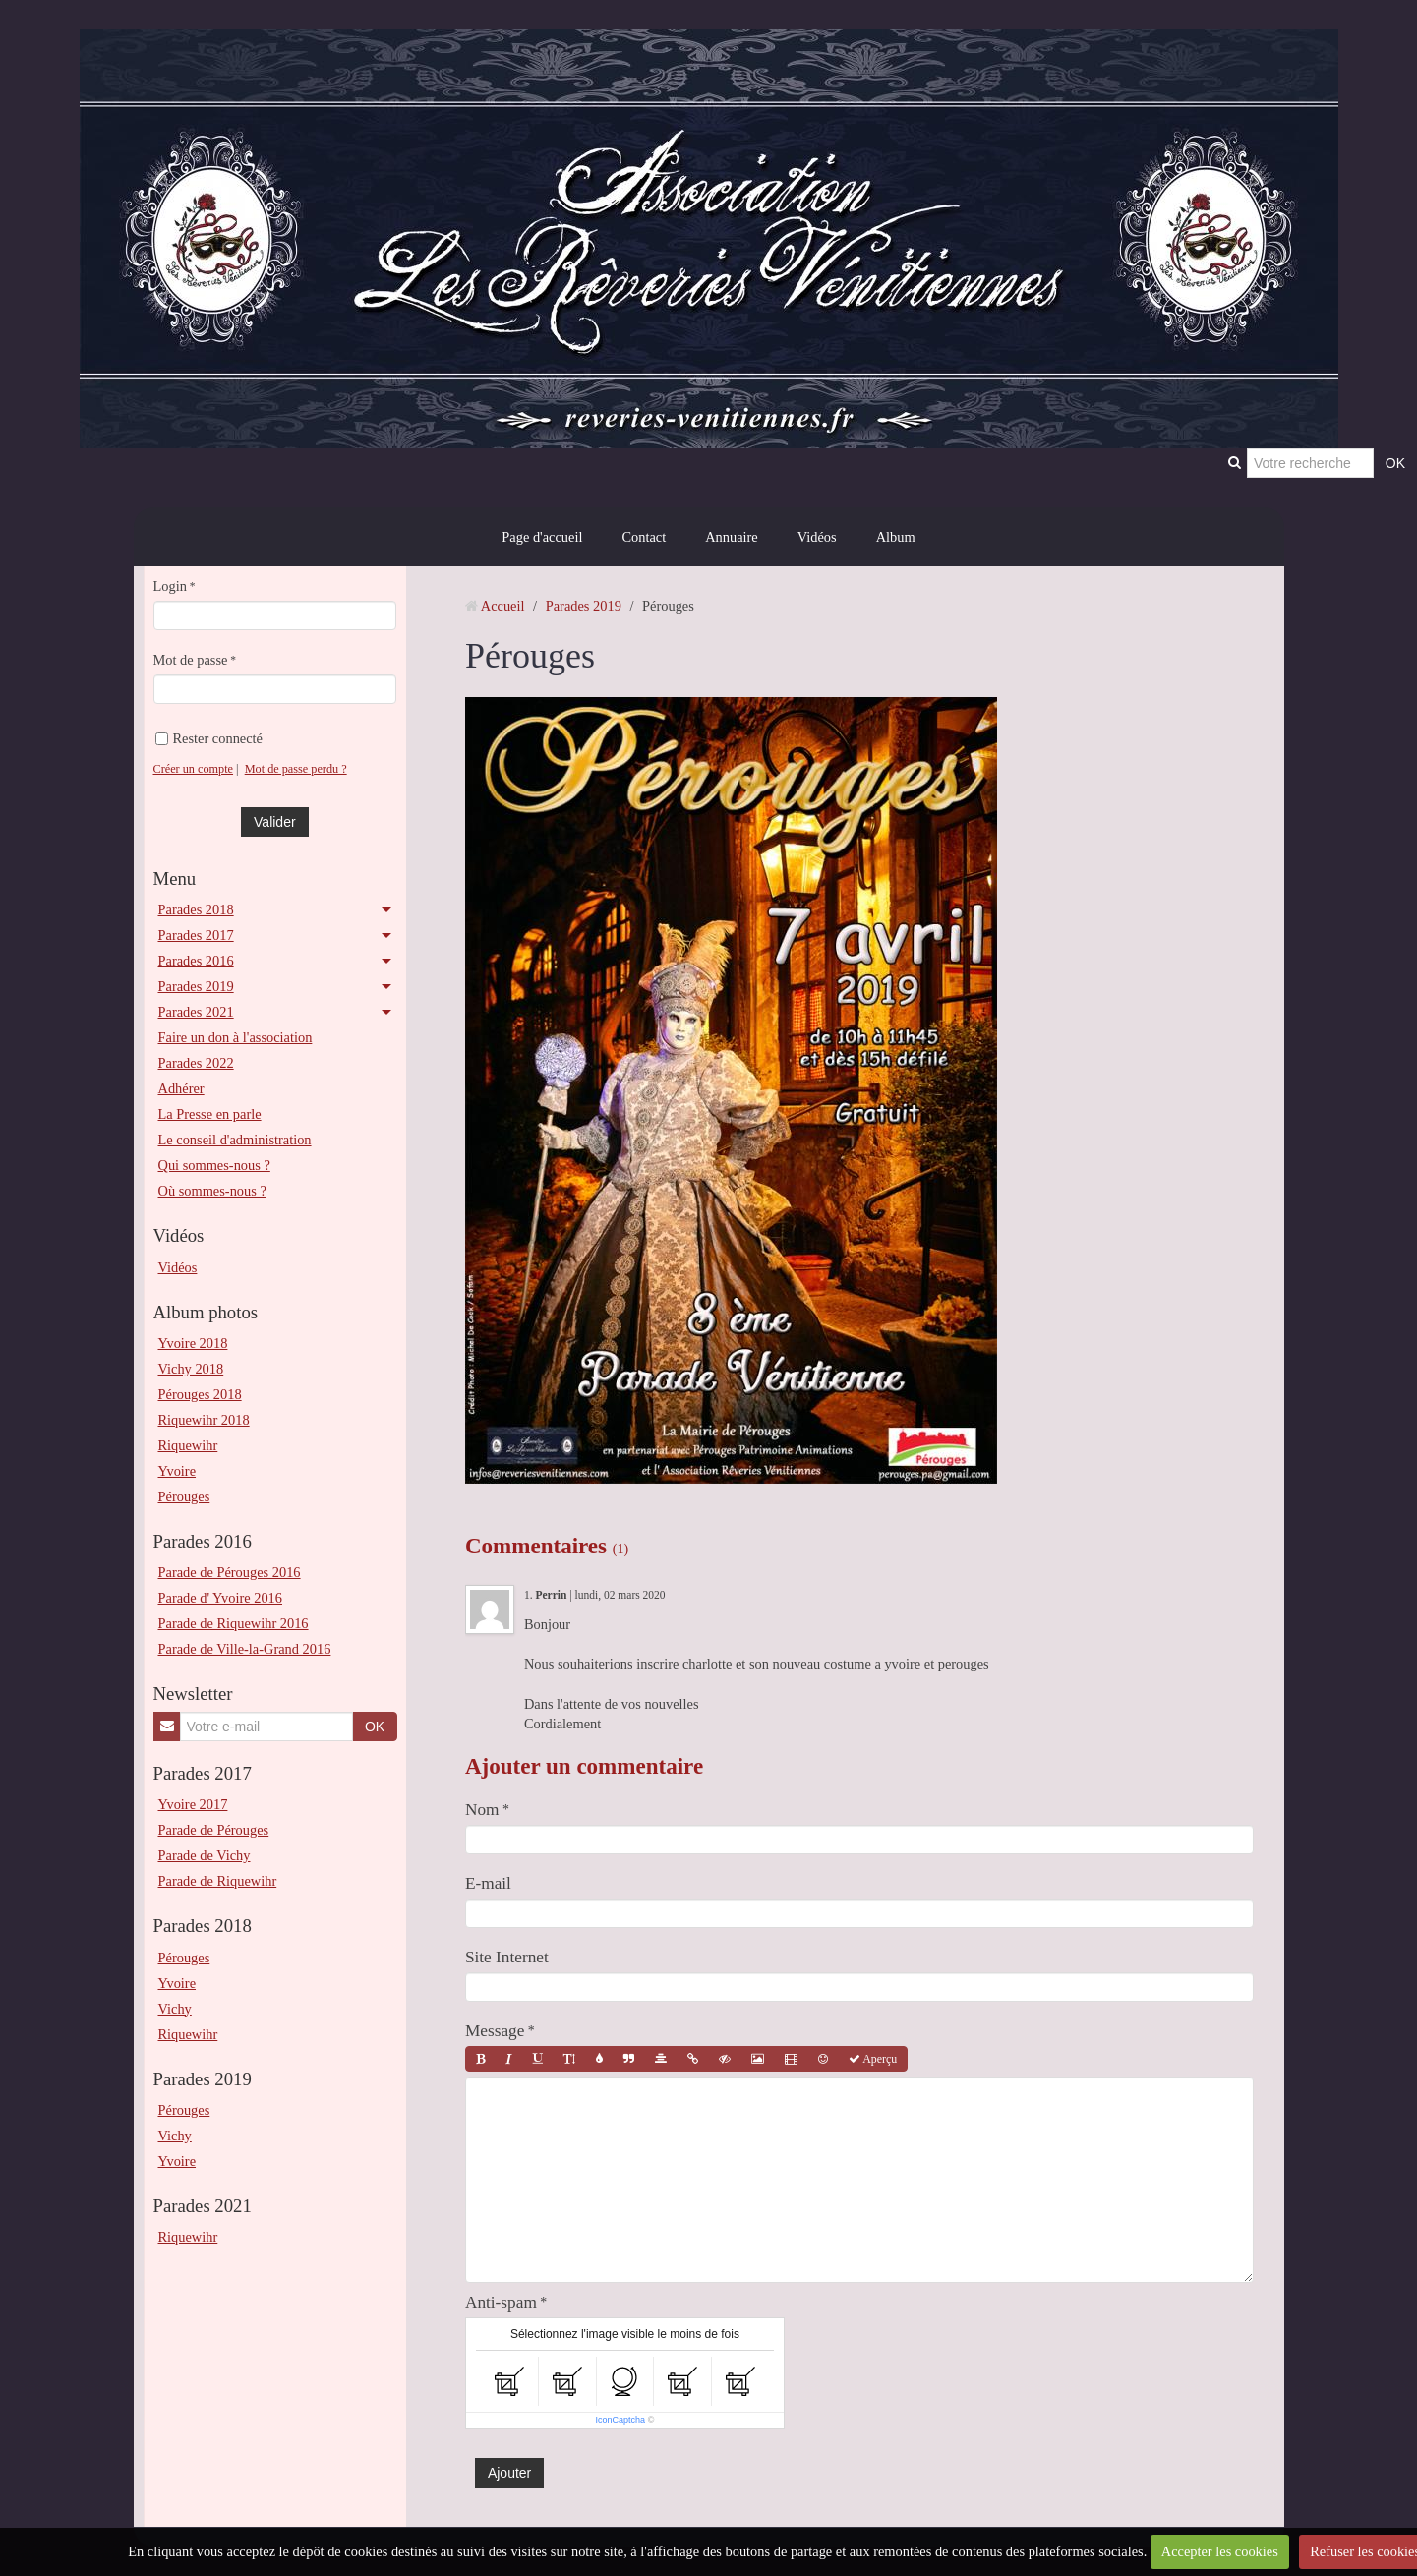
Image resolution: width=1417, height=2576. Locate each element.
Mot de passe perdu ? (296, 769)
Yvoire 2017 (193, 1804)
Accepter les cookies (1219, 2551)
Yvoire (177, 1471)
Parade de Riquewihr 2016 (233, 1623)
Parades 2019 (196, 986)
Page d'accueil (542, 537)
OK (374, 1726)
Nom (482, 1809)
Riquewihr (188, 1445)
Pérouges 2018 (200, 1394)
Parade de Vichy (204, 1855)
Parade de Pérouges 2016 (229, 1572)
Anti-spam (501, 2302)
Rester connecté (209, 738)
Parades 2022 (196, 1063)
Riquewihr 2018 (204, 1420)
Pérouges (184, 1496)
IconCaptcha (621, 2420)
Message (494, 2030)
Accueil (503, 606)
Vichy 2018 (191, 1368)
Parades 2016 (196, 960)
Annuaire (731, 537)
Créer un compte (193, 769)
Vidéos (817, 537)
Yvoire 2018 (193, 1343)
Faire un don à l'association (235, 1037)
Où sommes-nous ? (212, 1191)
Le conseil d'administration (235, 1139)
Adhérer (181, 1088)
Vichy (175, 2009)
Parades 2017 (196, 935)
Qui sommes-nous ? (214, 1165)
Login (170, 586)
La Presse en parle (210, 1114)
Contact (643, 537)
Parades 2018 (196, 909)
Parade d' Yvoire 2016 (220, 1598)
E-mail (488, 1883)
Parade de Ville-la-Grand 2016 (244, 1649)
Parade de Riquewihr (217, 1881)
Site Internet (507, 1957)
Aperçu (873, 2059)
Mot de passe (190, 660)
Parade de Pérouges (213, 1830)
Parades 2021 (196, 1012)
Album (895, 537)
